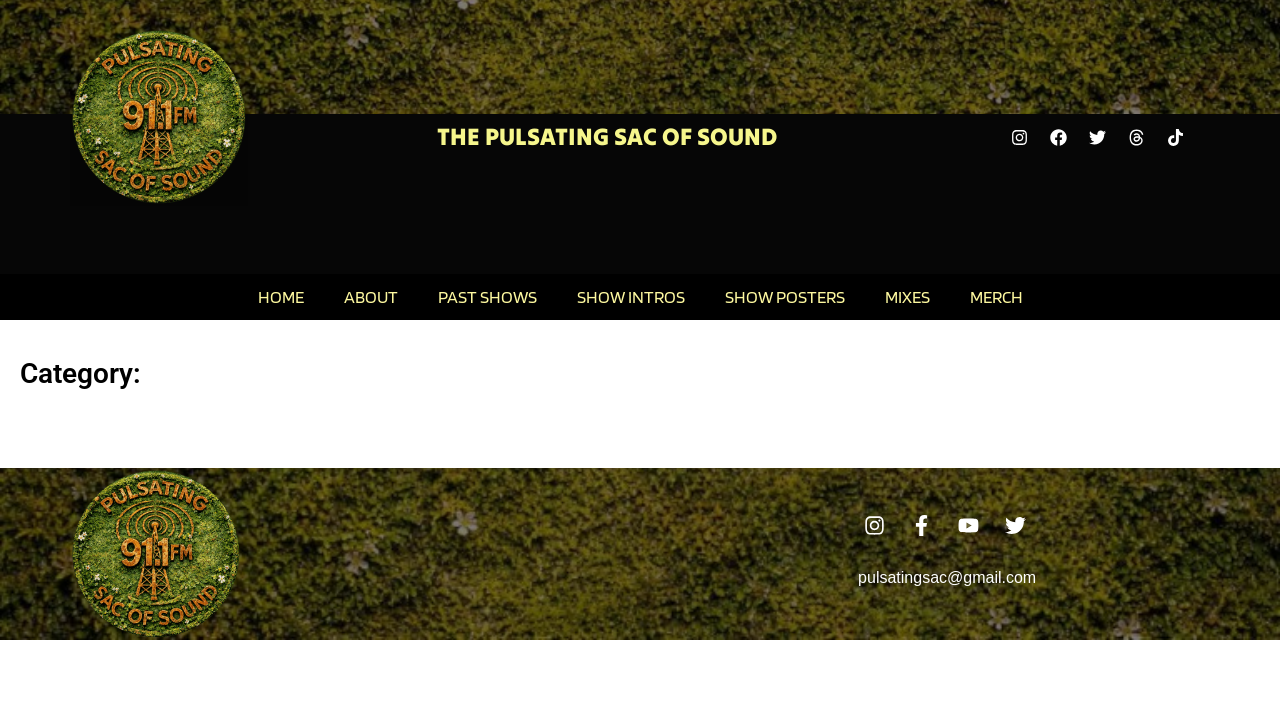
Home (281, 296)
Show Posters (785, 296)
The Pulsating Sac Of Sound (607, 136)
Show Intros (631, 296)
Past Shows (487, 296)
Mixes (907, 296)
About (371, 296)
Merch (996, 296)
